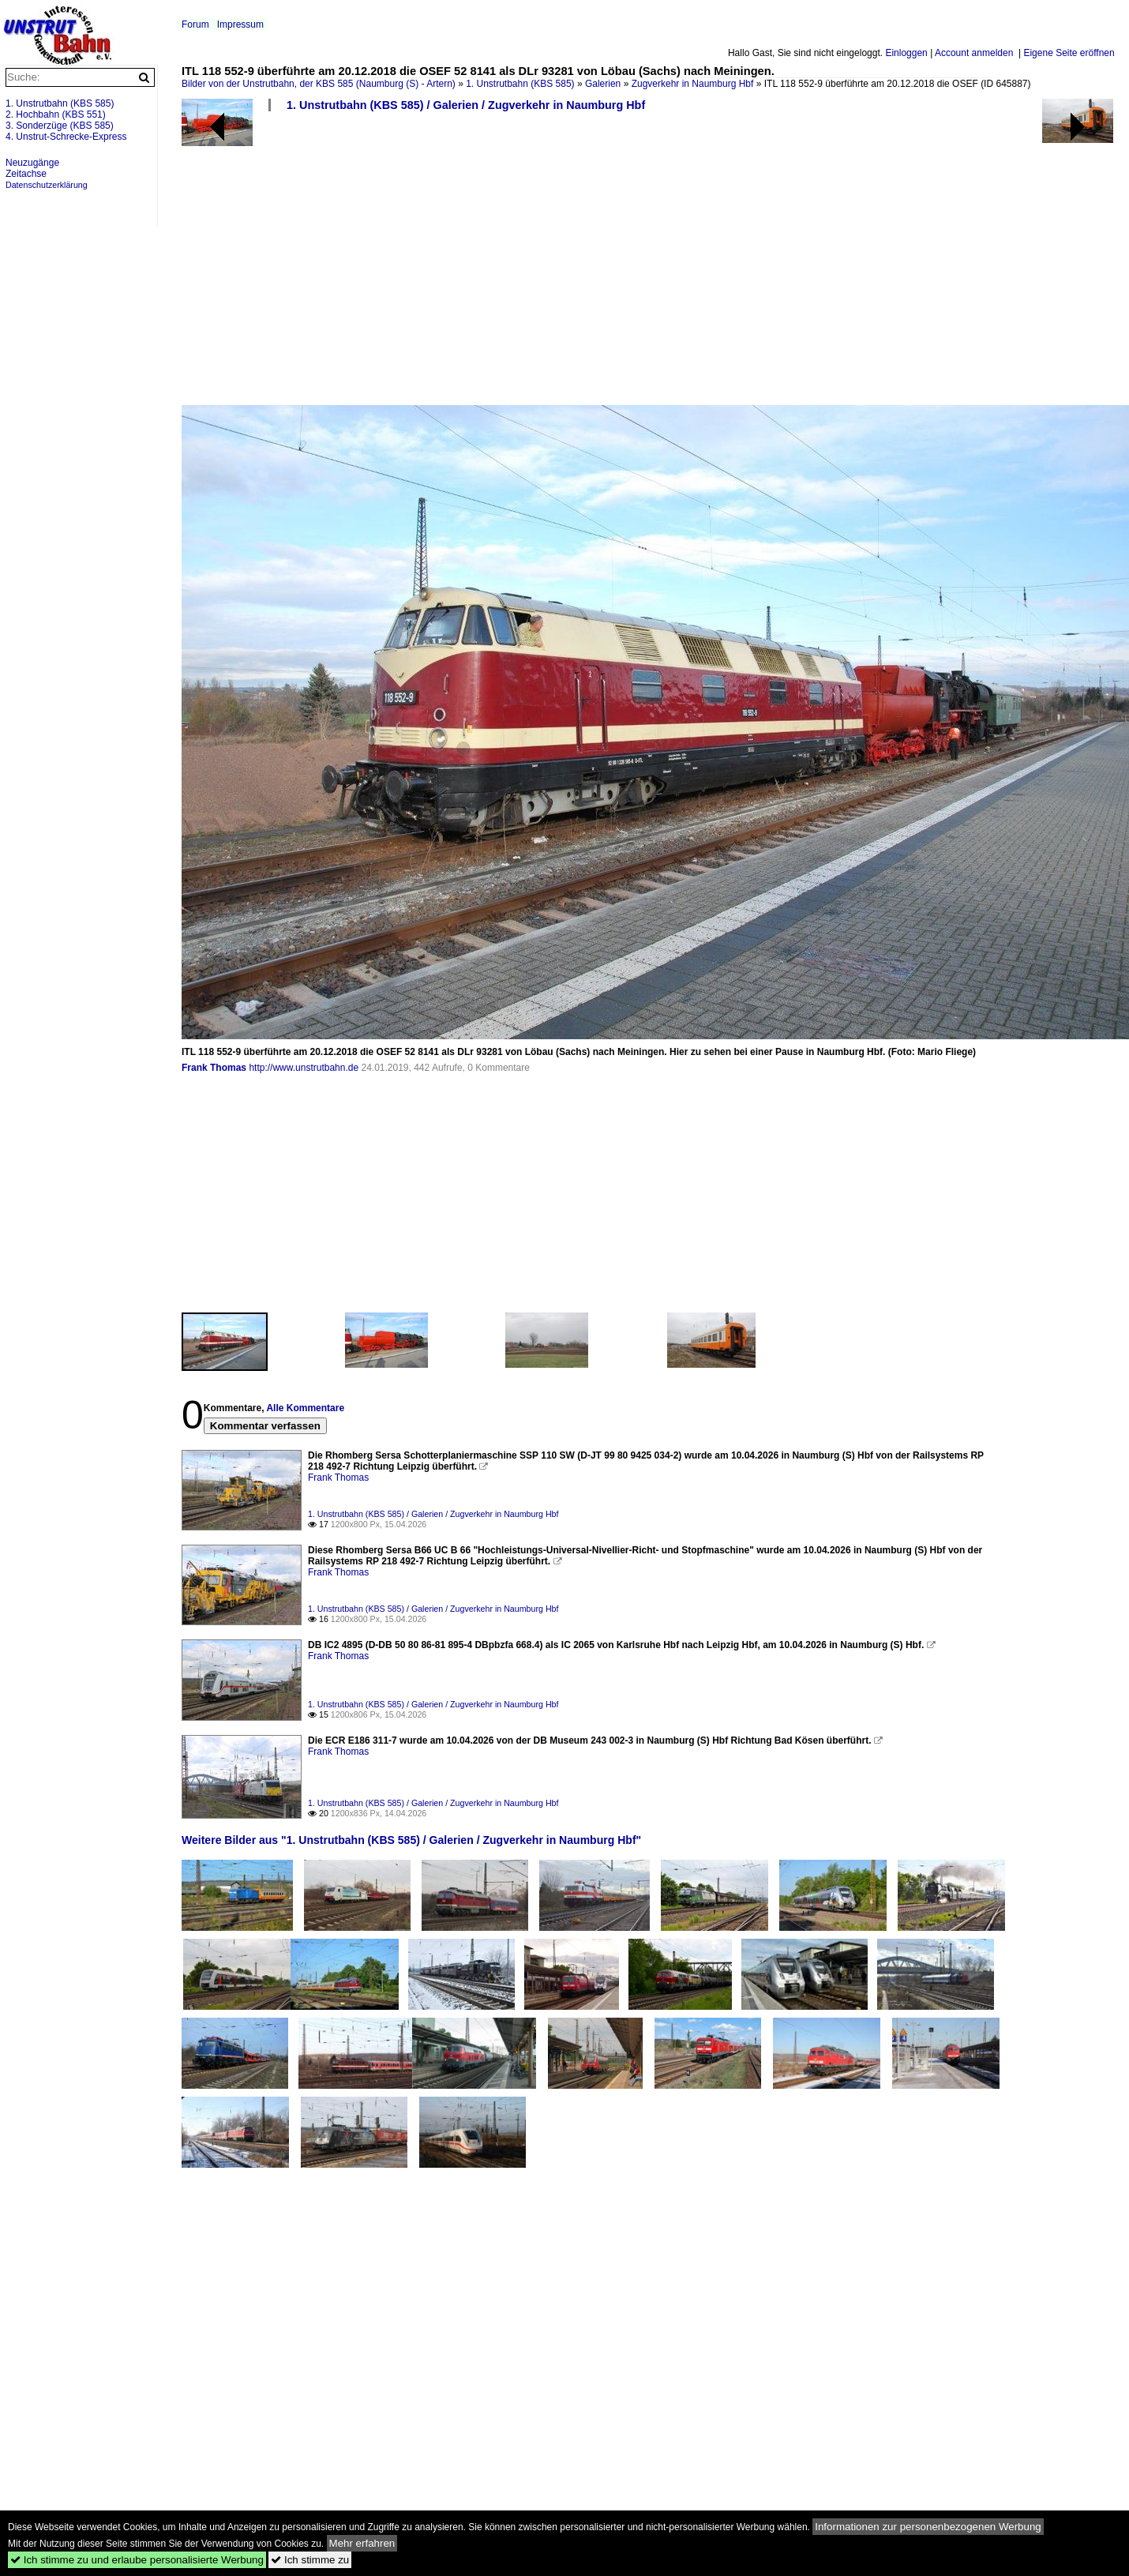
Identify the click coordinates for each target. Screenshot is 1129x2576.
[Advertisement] (508, 264)
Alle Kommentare (305, 1408)
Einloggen (906, 52)
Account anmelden (974, 52)
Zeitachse (26, 173)
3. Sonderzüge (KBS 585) (60, 125)
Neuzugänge (32, 162)
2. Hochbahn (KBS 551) (56, 114)
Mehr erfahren (362, 2543)
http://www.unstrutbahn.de (303, 1067)
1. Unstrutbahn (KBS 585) (520, 83)
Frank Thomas (214, 1067)
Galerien (603, 83)
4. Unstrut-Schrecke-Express (66, 136)
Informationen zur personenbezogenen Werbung (928, 2527)
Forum (195, 24)
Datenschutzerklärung (47, 185)
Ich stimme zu (310, 2560)
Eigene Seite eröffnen (1068, 52)
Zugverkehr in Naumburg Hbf (693, 83)
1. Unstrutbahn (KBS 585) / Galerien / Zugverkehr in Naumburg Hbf (466, 105)
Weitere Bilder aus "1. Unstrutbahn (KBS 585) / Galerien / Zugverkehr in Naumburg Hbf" (411, 1840)
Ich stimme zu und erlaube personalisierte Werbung (137, 2560)
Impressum (240, 24)
